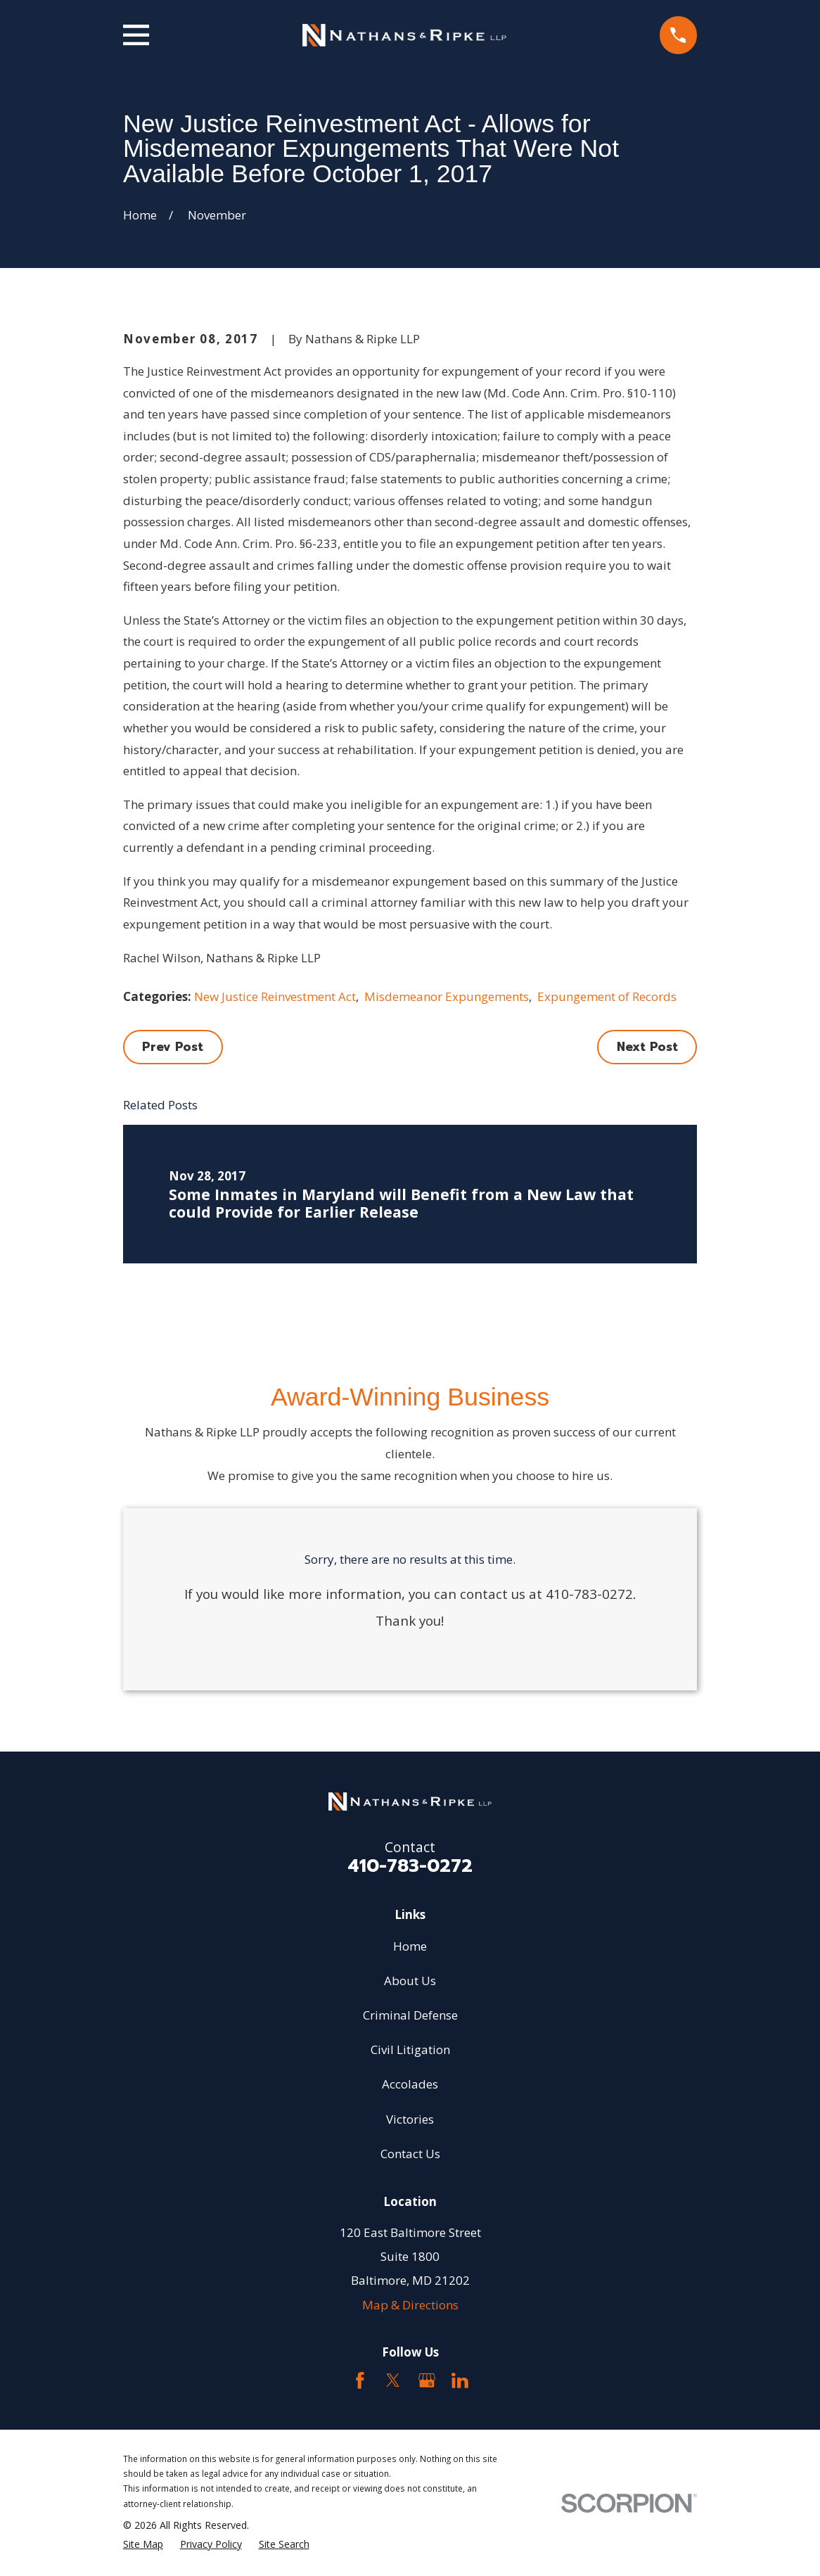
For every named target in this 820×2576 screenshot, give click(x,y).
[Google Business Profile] (426, 2380)
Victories (410, 2119)
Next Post (647, 1047)
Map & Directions (410, 2305)
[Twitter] (393, 2380)
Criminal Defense (410, 2015)
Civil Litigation (410, 2049)
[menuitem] (143, 2544)
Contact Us (410, 2153)
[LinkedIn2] (459, 2380)
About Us (410, 1980)
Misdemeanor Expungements (446, 996)
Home (410, 1946)
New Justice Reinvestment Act (275, 996)
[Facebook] (360, 2380)
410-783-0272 (410, 1866)
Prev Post (172, 1047)
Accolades (410, 2084)
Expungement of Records (607, 996)
